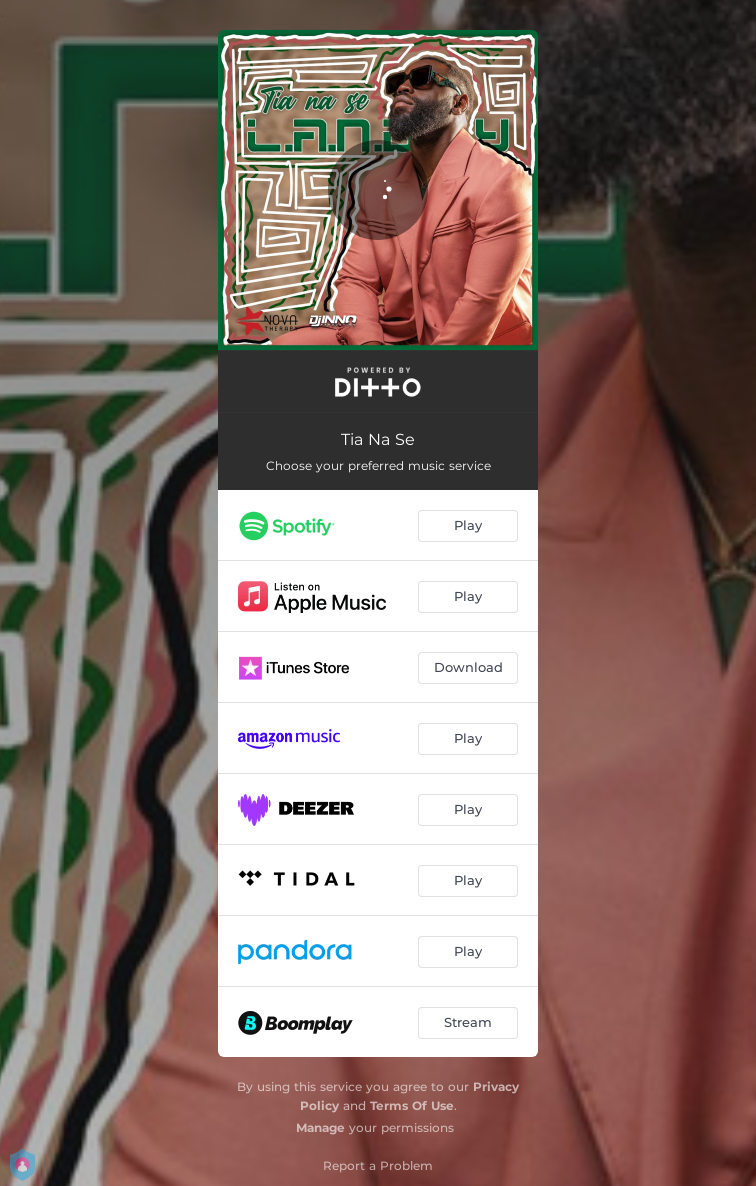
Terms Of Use (412, 1105)
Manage (320, 1127)
